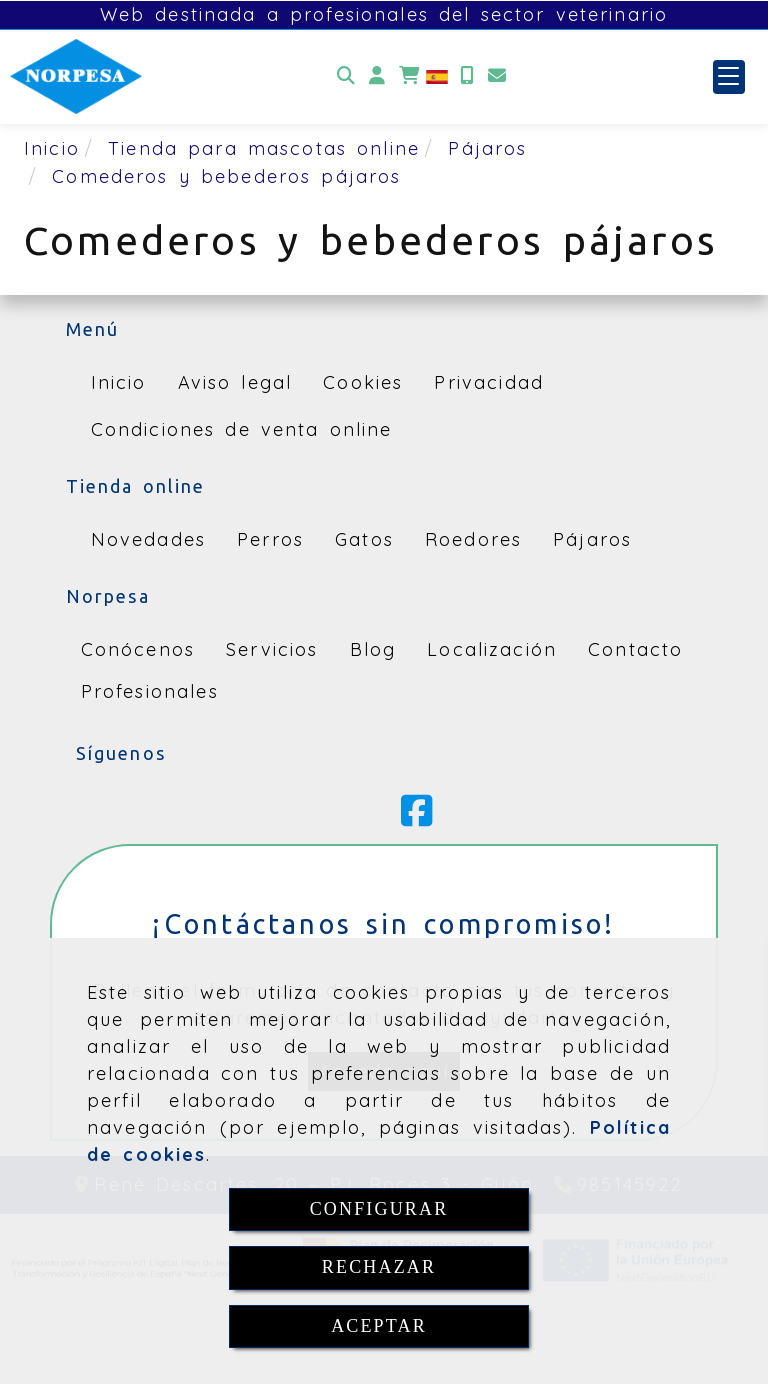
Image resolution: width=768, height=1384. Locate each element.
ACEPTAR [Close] (379, 1326)
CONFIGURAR (379, 1209)
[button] (377, 76)
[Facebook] (417, 818)
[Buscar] (346, 76)
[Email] (497, 76)
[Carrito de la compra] (409, 76)
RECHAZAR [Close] (379, 1267)
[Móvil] (467, 76)
